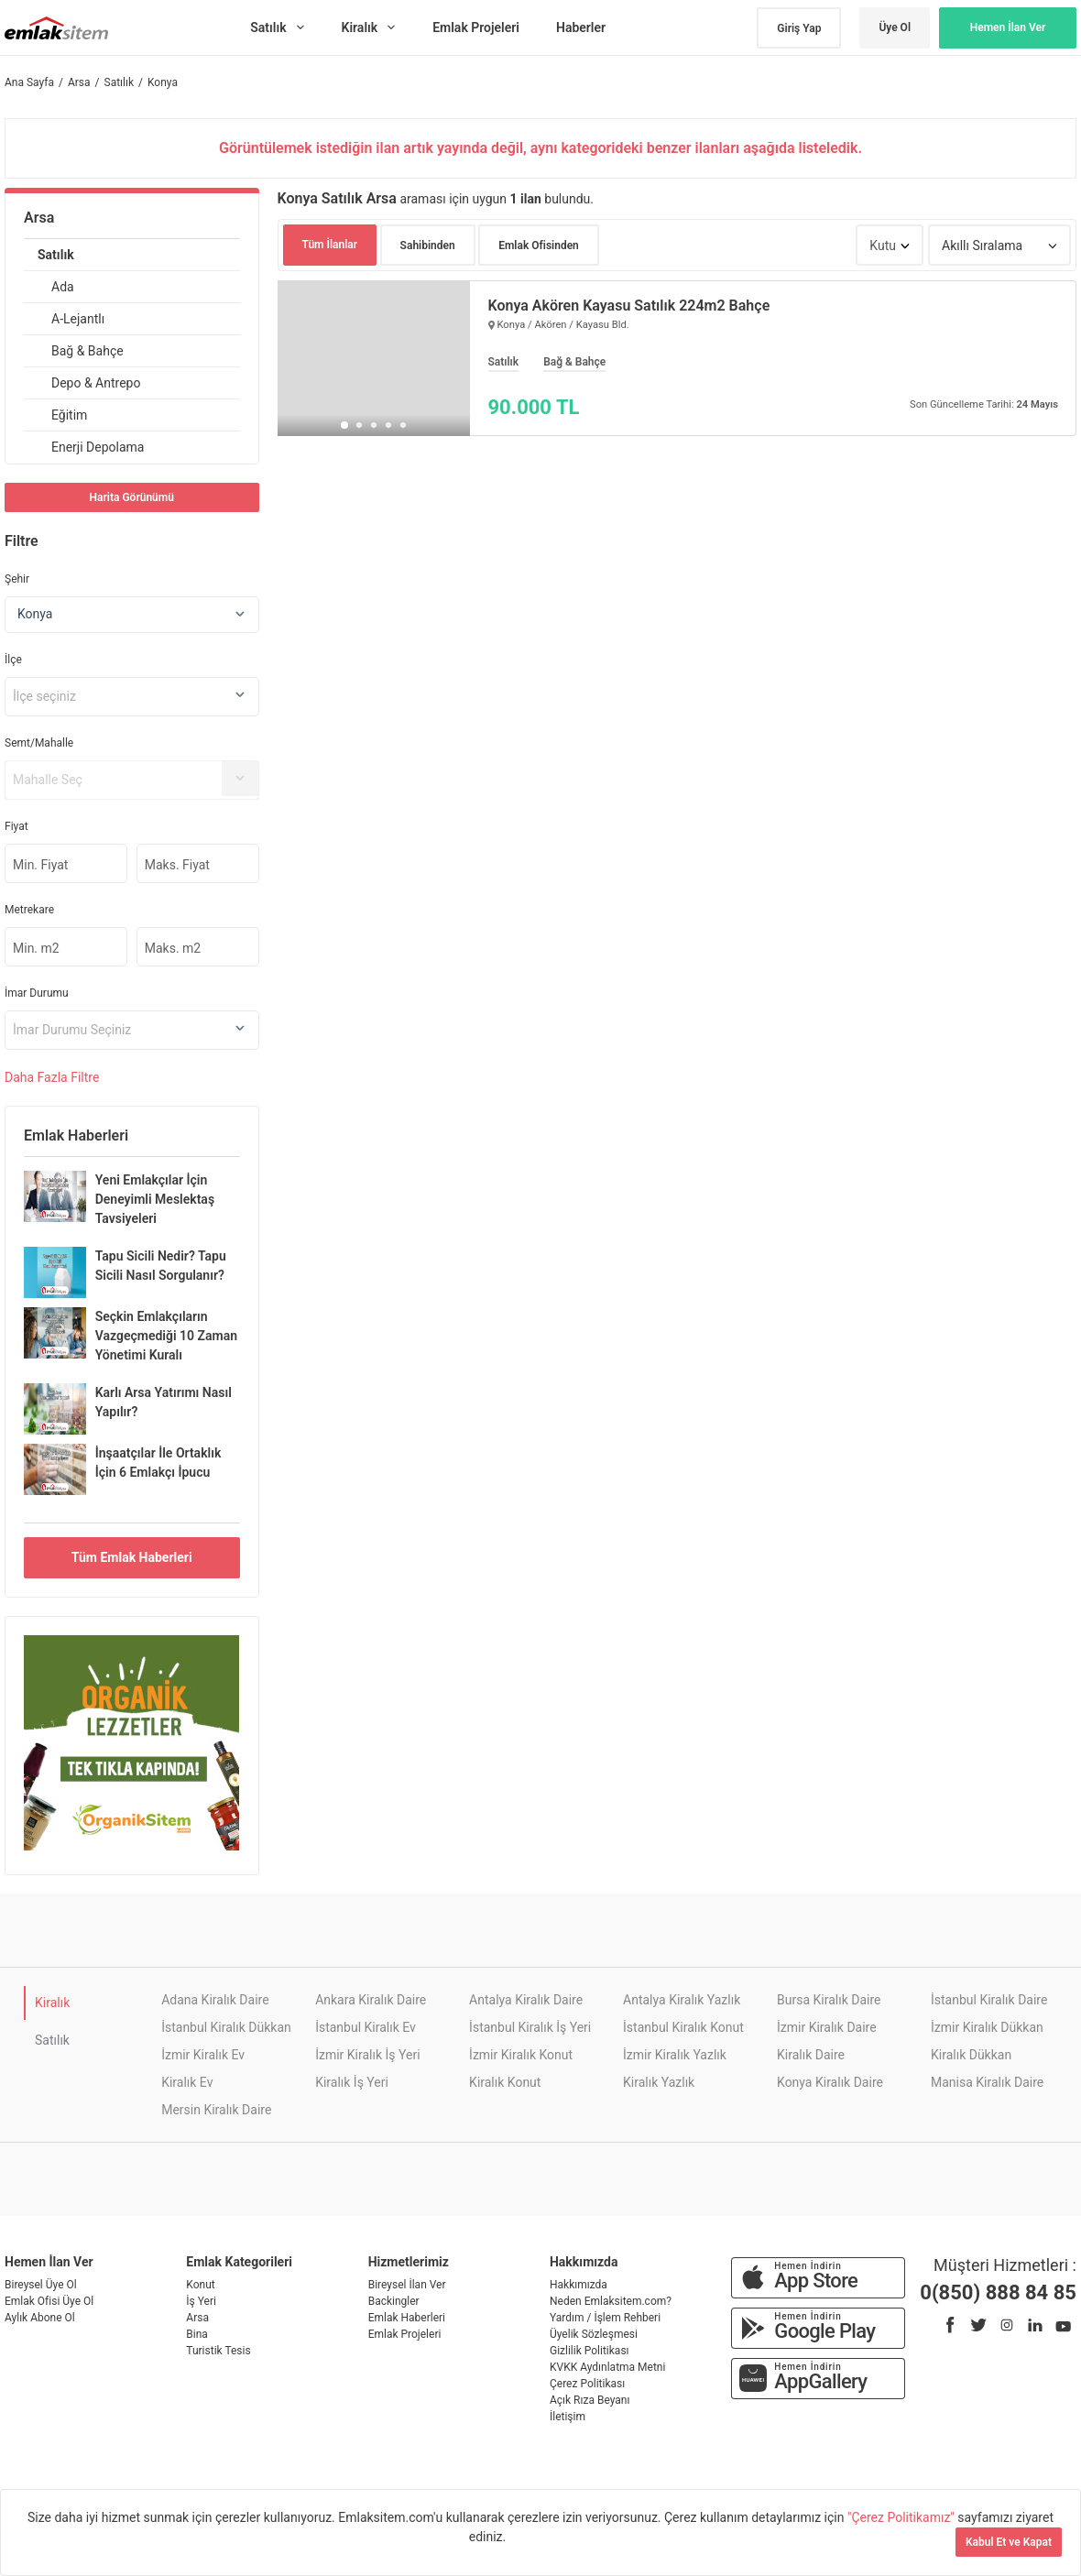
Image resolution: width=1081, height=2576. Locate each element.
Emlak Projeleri (405, 2334)
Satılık (56, 254)
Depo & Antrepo (95, 383)
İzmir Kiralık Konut (521, 2054)
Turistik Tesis (218, 2350)
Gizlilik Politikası (589, 2350)
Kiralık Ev (187, 2082)
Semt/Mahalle (39, 743)
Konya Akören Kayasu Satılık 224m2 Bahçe (629, 306)
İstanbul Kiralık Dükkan (226, 2027)
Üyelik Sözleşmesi (594, 2334)
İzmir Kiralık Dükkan (987, 2027)
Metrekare (29, 909)
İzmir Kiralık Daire (827, 2027)
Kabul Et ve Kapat (1009, 2542)
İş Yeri (201, 2301)
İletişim (567, 2416)
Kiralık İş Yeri (351, 2082)
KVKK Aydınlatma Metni (607, 2367)
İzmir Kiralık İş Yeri (367, 2054)
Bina (197, 2334)
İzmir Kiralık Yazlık (674, 2054)
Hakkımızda (578, 2284)
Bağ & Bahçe (87, 351)
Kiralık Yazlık (658, 2082)
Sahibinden (427, 245)
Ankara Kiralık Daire (370, 1999)
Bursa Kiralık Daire (828, 1999)
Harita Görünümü (132, 497)
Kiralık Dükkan (971, 2054)
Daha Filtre (52, 1077)
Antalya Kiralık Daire (526, 1999)
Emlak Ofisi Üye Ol (49, 2301)
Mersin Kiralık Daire (216, 2109)
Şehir (17, 579)
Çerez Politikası (587, 2383)
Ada (62, 286)
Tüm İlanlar (330, 244)
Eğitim (69, 415)
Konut (200, 2284)
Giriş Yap (799, 28)
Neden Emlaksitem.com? (611, 2301)
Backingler (394, 2301)
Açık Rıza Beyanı (589, 2400)
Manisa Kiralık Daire (987, 2082)
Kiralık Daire (811, 2054)
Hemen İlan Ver (1008, 27)
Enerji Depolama (97, 447)
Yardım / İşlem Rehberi (605, 2317)
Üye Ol (895, 27)
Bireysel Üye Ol (41, 2284)
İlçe (13, 659)
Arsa (39, 217)
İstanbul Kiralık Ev (365, 2027)
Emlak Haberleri (406, 2317)
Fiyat (16, 826)
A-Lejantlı (77, 318)
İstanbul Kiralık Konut (683, 2027)
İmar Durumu (37, 993)
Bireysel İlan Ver (407, 2284)
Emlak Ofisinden (538, 245)
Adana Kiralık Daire (214, 1999)
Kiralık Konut (504, 2082)
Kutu (882, 245)
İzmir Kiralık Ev (203, 2054)
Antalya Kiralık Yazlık (681, 1999)
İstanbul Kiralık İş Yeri (530, 2027)
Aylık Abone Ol (40, 2317)
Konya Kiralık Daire (830, 2082)
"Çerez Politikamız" (902, 2517)
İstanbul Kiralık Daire (989, 1999)
